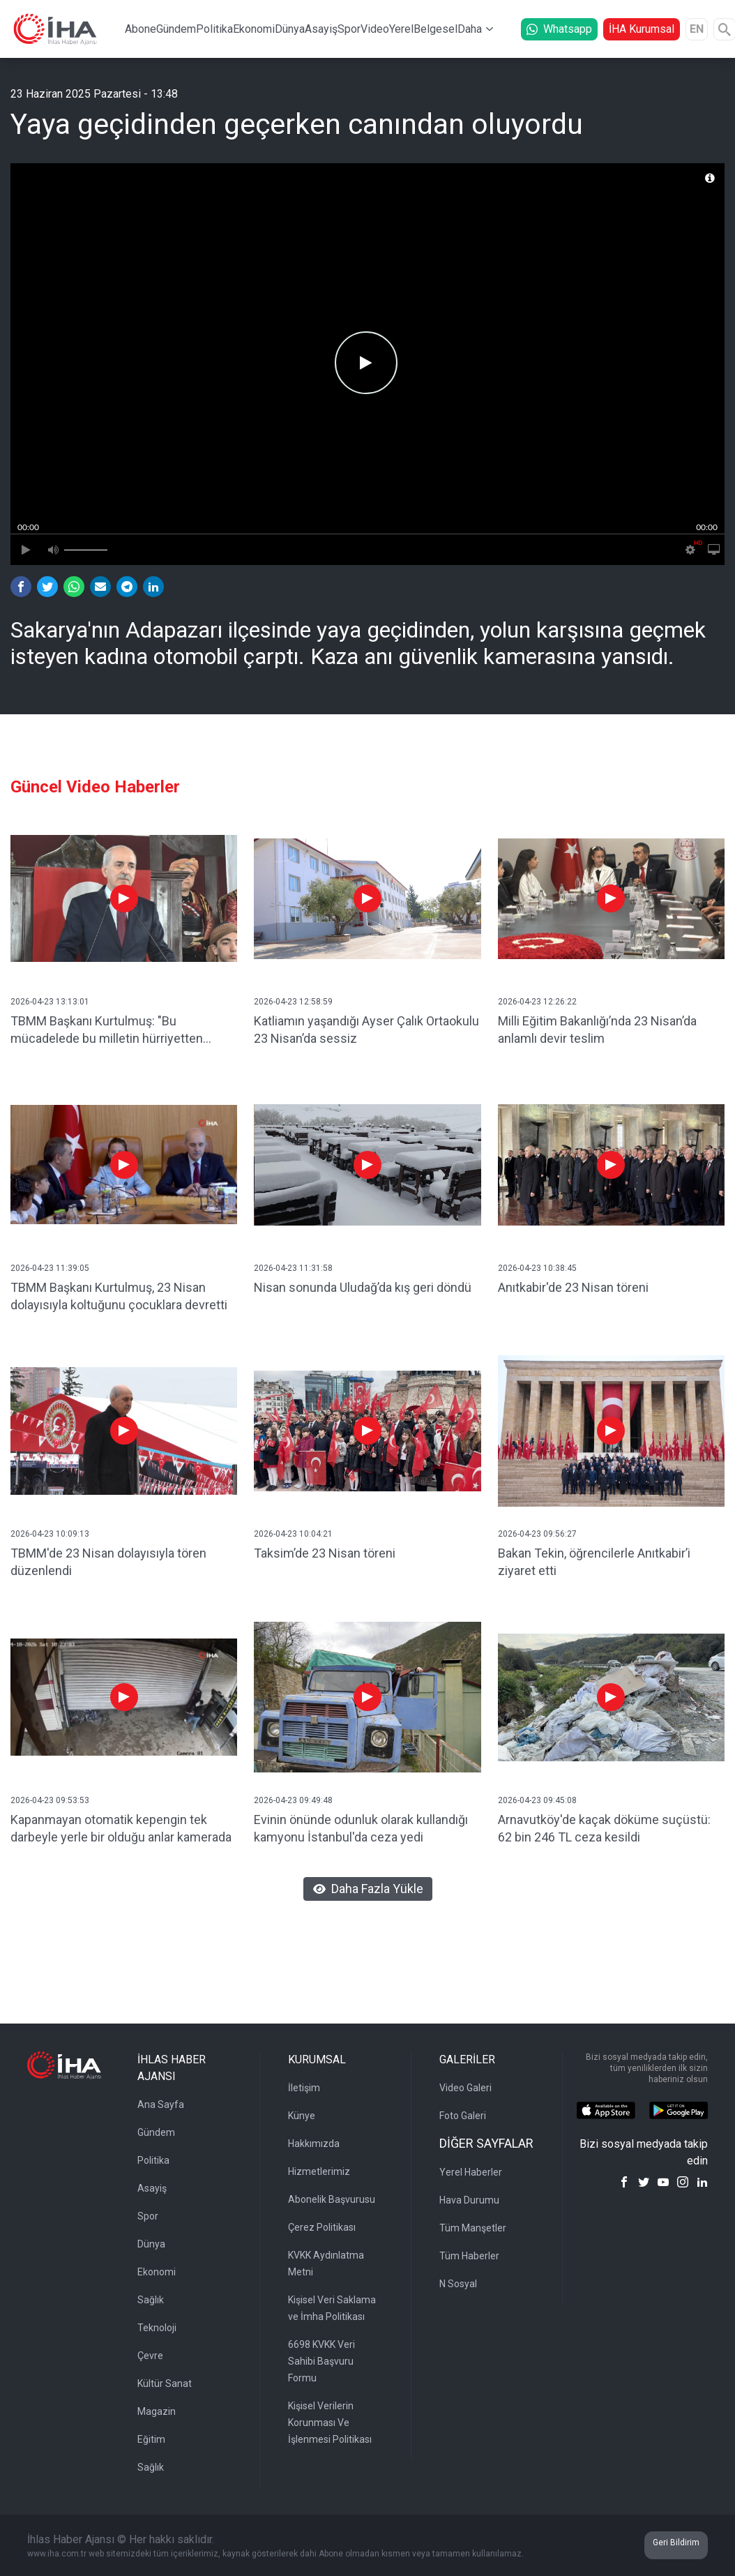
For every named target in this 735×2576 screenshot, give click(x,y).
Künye (301, 2115)
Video (375, 29)
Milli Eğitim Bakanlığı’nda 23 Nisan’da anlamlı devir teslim (597, 1030)
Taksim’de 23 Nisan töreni (324, 1553)
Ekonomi (254, 29)
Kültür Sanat (164, 2383)
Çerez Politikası (322, 2227)
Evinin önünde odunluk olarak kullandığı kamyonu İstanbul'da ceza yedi (361, 1828)
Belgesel (435, 29)
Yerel (401, 29)
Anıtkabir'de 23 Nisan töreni (573, 1287)
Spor (349, 29)
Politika (214, 29)
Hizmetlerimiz (319, 2171)
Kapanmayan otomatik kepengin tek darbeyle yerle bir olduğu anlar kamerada (121, 1828)
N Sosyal (458, 2283)
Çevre (150, 2355)
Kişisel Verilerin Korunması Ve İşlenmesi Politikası (330, 2422)
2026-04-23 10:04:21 (293, 1534)
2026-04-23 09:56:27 (537, 1534)
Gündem (176, 29)
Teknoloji (156, 2327)
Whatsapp (559, 29)
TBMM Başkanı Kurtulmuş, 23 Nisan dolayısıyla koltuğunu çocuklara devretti (118, 1296)
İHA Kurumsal (641, 29)
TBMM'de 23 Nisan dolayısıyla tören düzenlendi (108, 1562)
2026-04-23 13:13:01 (49, 1002)
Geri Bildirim (676, 2542)
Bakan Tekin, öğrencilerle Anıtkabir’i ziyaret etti (594, 1562)
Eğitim (151, 2439)
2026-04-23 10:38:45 (537, 1268)
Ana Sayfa (160, 2104)
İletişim (304, 2087)
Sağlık (150, 2299)
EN (697, 29)
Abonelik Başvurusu (331, 2199)
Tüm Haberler (469, 2255)
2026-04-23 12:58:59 (293, 1002)
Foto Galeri (462, 2115)
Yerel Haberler (470, 2172)
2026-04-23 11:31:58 (293, 1268)
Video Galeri (465, 2087)
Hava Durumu (469, 2200)
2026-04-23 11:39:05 (49, 1268)
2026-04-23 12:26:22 (537, 1002)
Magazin (156, 2411)
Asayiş (321, 29)
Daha (469, 29)
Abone (140, 29)
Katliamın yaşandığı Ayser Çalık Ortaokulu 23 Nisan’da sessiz (366, 1030)
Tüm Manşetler (472, 2228)
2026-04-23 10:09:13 (49, 1534)
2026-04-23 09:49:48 (293, 1800)
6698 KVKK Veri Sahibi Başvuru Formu (321, 2361)
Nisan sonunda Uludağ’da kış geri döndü (362, 1287)
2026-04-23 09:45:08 (537, 1800)
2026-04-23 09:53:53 (49, 1800)
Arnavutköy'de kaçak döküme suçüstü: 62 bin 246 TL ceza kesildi (604, 1828)
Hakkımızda (314, 2143)
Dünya (290, 29)
